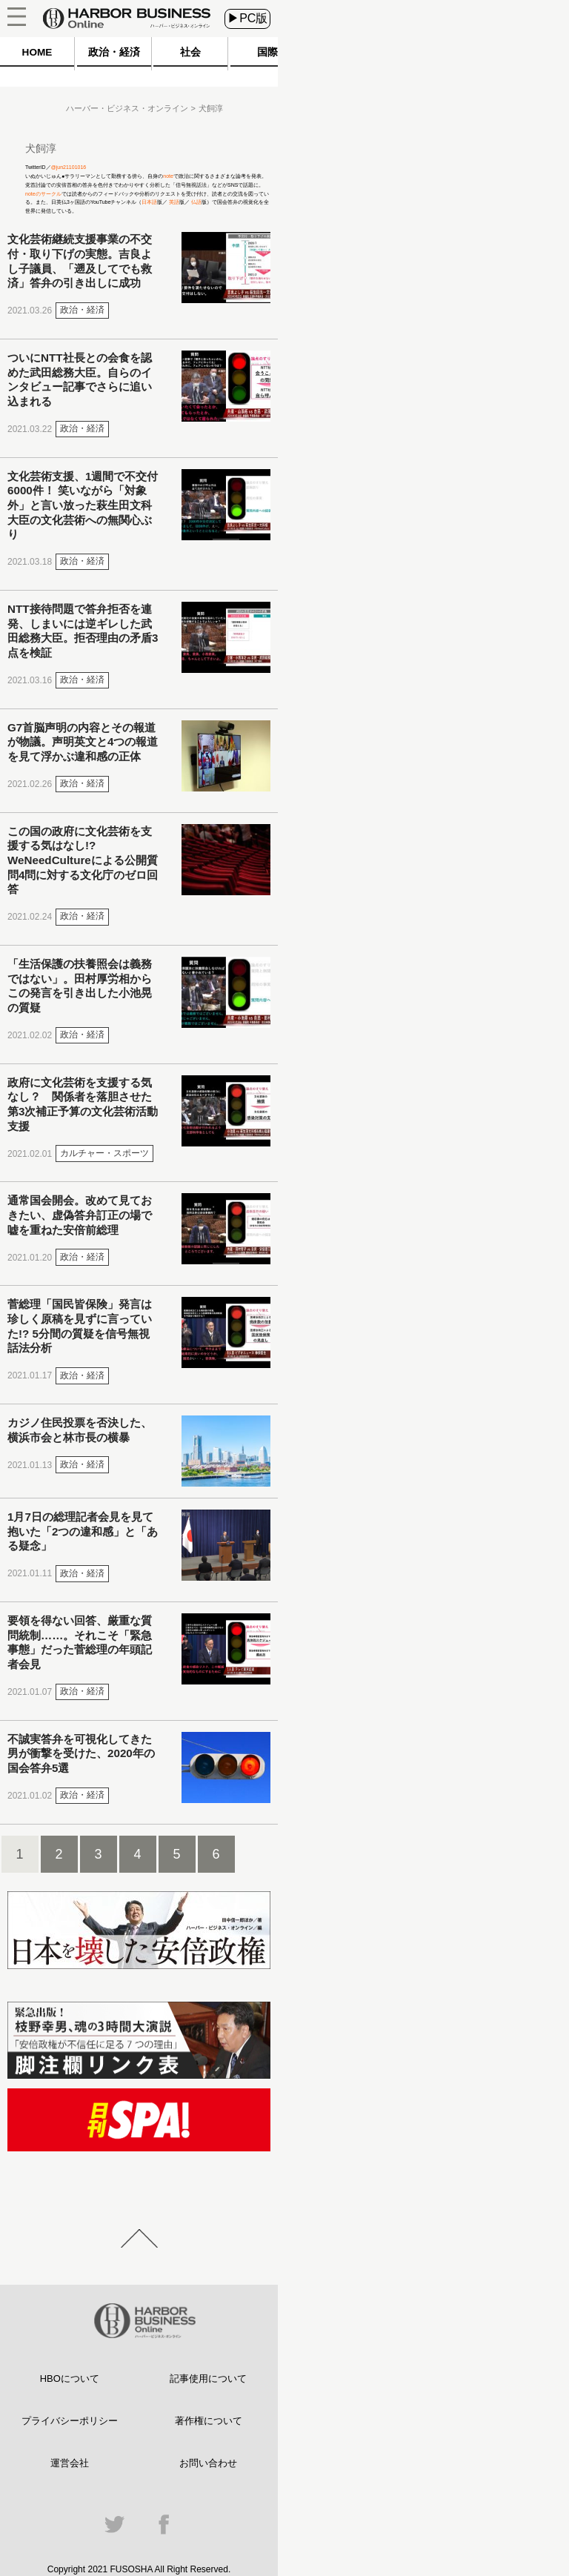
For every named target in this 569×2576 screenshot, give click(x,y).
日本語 (149, 202)
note (168, 176)
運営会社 (69, 2463)
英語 (173, 202)
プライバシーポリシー (69, 2420)
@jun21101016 (69, 167)
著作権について (208, 2420)
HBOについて (69, 2378)
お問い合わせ (208, 2463)
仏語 (196, 202)
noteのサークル (43, 193)
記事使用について (208, 2378)
